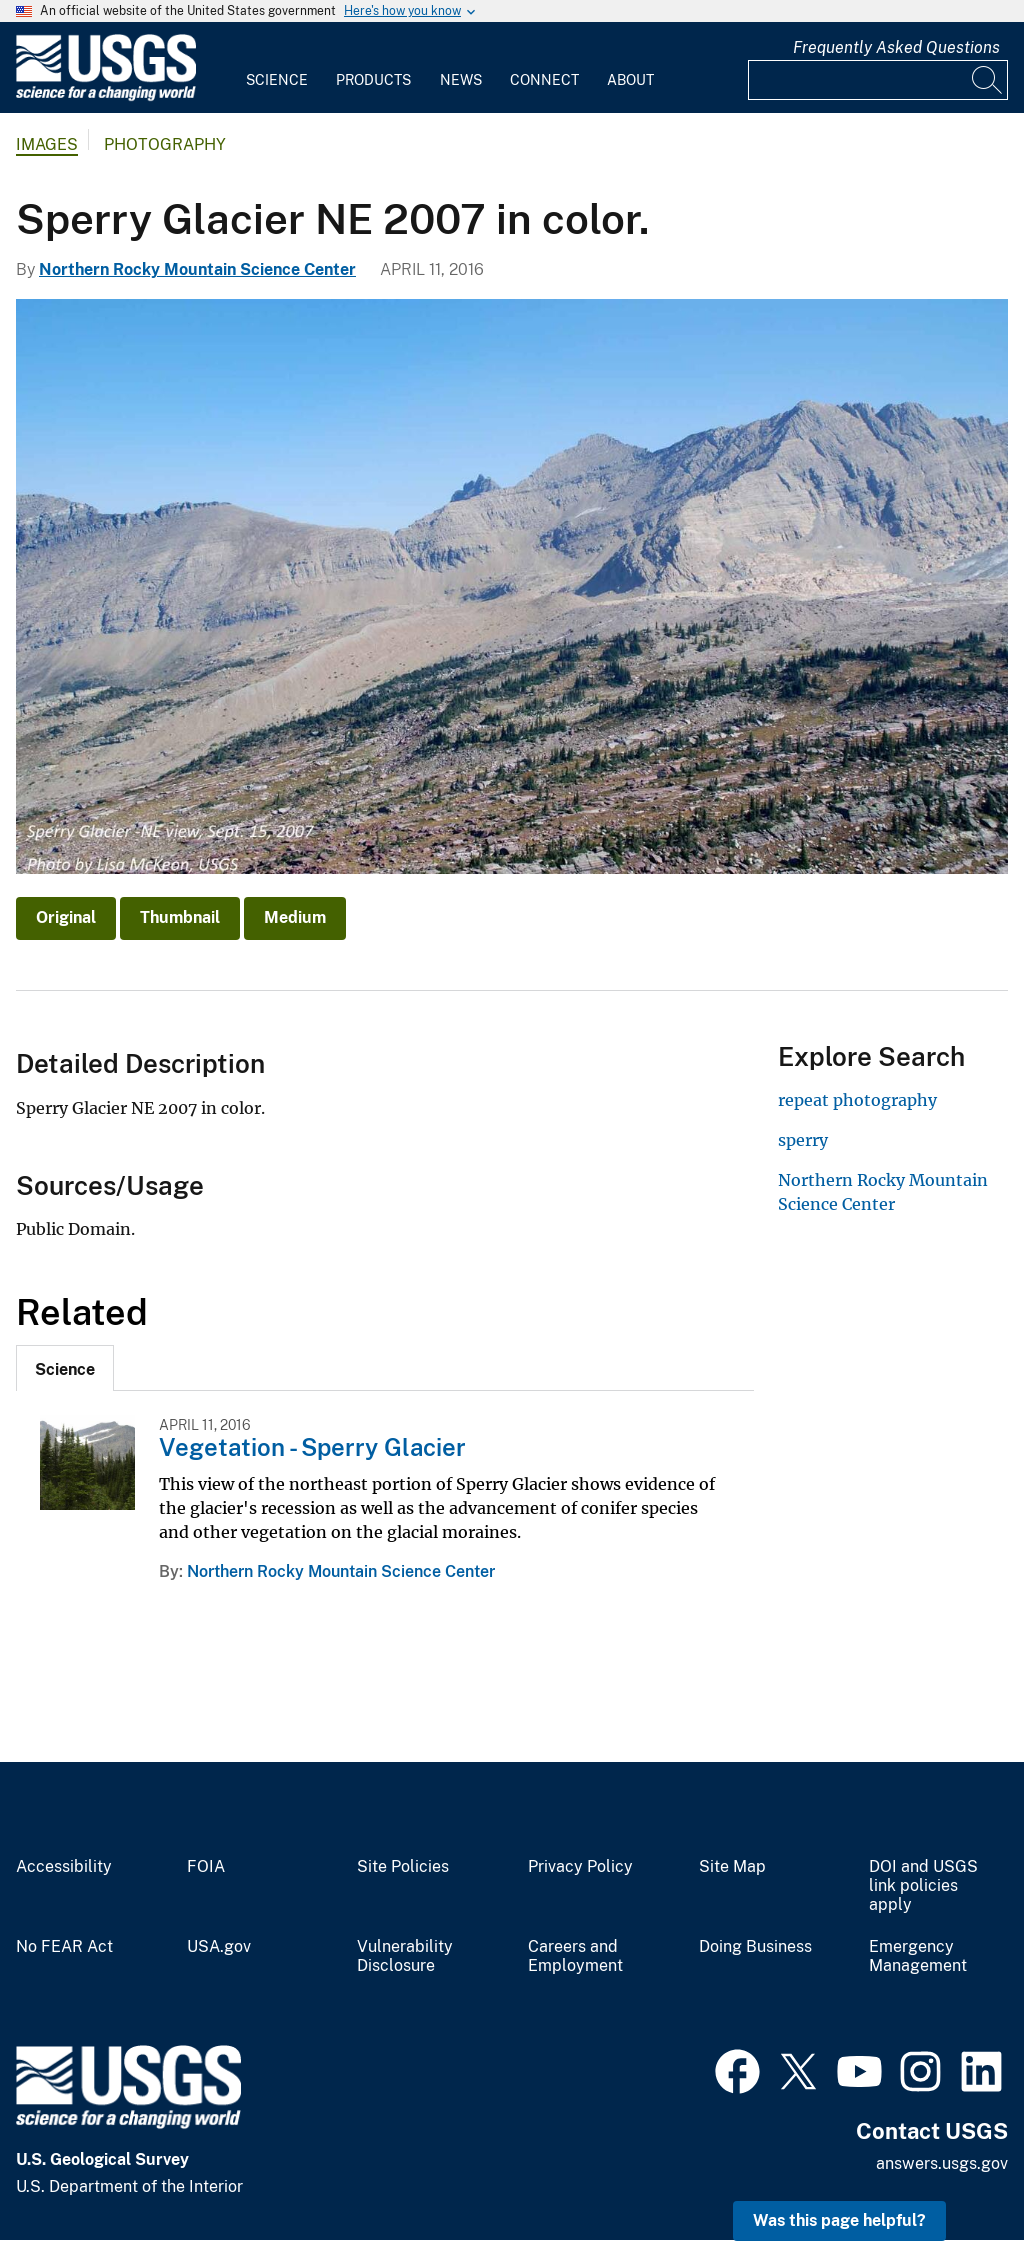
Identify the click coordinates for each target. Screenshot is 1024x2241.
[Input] (878, 80)
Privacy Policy (580, 1867)
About (630, 80)
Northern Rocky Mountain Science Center (197, 269)
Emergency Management (918, 1956)
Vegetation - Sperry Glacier (312, 1447)
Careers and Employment (575, 1956)
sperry (803, 1140)
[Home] (106, 96)
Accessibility (64, 1867)
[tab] (65, 1368)
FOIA (206, 1867)
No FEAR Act (64, 1947)
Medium (295, 917)
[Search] (988, 80)
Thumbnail (180, 917)
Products (373, 80)
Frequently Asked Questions (896, 47)
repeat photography (857, 1100)
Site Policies (403, 1867)
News (461, 80)
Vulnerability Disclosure (405, 1956)
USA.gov (219, 1947)
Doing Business (755, 1947)
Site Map (732, 1867)
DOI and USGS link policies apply (923, 1886)
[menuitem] (277, 68)
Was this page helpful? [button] (839, 2220)
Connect (544, 80)
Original (66, 917)
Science (277, 80)
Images (47, 144)
